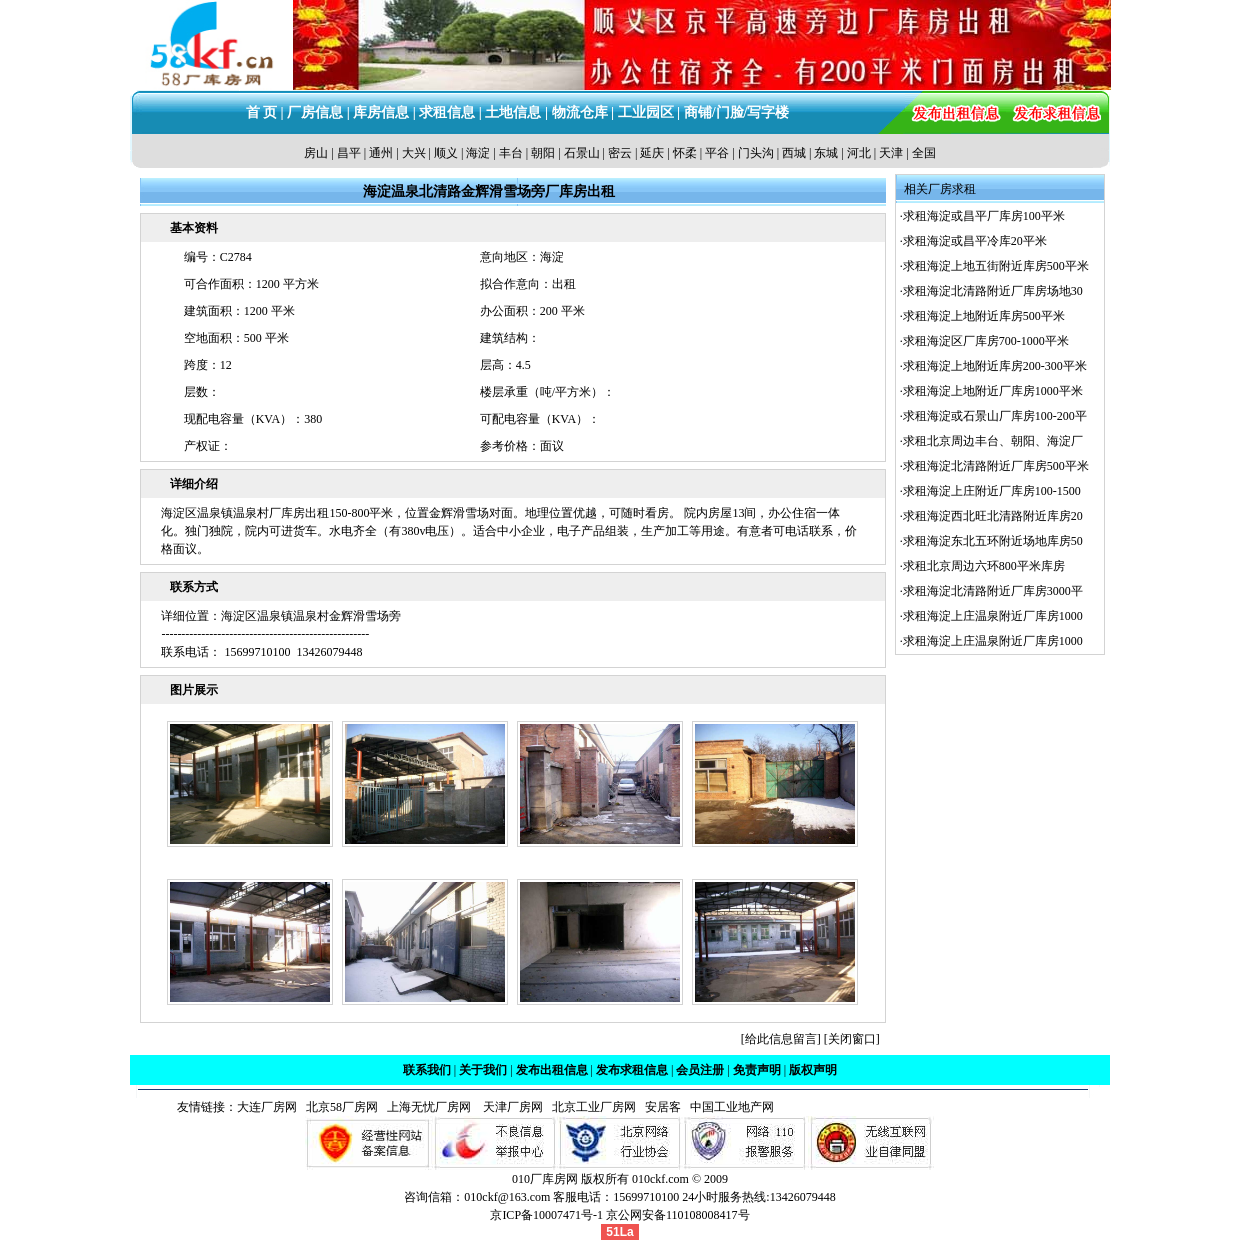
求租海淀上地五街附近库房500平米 (996, 266)
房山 (316, 153)
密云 (620, 153)
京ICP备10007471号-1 (546, 1215)
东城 (826, 153)
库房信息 (381, 112)
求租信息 (447, 112)
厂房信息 (315, 112)
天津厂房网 (508, 1107)
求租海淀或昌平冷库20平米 (975, 241)
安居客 (663, 1107)
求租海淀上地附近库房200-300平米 (995, 366)
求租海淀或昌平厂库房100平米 (984, 216)
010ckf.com (660, 1179)
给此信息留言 (781, 1039)
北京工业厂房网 (595, 1107)
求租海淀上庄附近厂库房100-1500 (992, 491)
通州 (381, 153)
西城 (794, 153)
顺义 (446, 153)
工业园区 (646, 112)
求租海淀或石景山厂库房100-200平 (995, 416)
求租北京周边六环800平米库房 (984, 566)
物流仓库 (580, 112)
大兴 (414, 153)
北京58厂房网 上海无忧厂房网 (385, 1107)
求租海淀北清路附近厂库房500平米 (996, 466)
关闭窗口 (852, 1039)
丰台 (511, 153)
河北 (859, 153)
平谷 (717, 153)
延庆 (652, 153)
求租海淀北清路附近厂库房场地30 (993, 291)
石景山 (582, 153)
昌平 (349, 153)
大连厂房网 (267, 1107)
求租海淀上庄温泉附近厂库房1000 (993, 616)
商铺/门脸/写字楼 (737, 112)
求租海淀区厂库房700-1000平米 (986, 341)
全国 (924, 153)
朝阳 (543, 153)
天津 (891, 153)
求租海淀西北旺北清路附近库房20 (993, 516)
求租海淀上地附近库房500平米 (984, 316)
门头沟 (756, 153)
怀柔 (685, 153)
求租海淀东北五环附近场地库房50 (993, 541)
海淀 (478, 153)
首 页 (262, 112)
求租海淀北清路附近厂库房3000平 (993, 591)
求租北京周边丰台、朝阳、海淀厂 (993, 441)
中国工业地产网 (732, 1107)
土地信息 (513, 112)
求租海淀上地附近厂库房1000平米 (993, 391)
